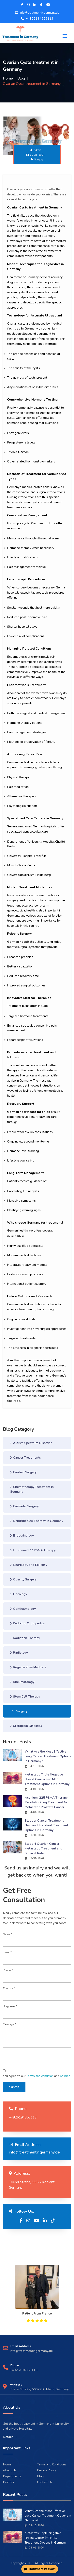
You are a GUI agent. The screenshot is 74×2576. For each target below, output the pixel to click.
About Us (9, 2470)
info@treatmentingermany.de (34, 2152)
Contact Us (44, 2482)
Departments (12, 2476)
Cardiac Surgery (23, 1472)
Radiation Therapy (25, 1638)
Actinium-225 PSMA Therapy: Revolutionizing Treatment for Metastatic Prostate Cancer (46, 1802)
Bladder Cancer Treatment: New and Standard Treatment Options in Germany (46, 1825)
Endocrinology (22, 1535)
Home (8, 78)
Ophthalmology (23, 1609)
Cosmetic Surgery (24, 1506)
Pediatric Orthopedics (27, 1623)
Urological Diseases (26, 1726)
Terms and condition (39, 2076)
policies (65, 2076)
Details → (10, 2437)
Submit (14, 2087)
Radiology (19, 1652)
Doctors (8, 2482)
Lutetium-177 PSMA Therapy (33, 1550)
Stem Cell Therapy (25, 1696)
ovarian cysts (17, 1365)
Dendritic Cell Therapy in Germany (36, 1521)
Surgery (19, 1711)
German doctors (43, 523)
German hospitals (20, 942)
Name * (7, 1934)
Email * (7, 1952)
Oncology (18, 1594)
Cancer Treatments (25, 1457)
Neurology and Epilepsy (28, 1565)
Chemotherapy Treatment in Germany (32, 1489)
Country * (9, 1988)
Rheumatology (22, 1682)
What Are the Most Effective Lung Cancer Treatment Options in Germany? (48, 1756)
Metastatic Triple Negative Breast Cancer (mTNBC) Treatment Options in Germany (47, 1779)
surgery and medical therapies (30, 900)
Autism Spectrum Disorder (31, 1443)
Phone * (8, 1970)
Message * (9, 2024)
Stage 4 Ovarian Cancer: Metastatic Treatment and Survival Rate (43, 1848)
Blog (21, 78)
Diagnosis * (10, 2006)
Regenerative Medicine (28, 1667)
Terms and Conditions (51, 2464)
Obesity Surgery (23, 1579)
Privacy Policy (46, 2470)
